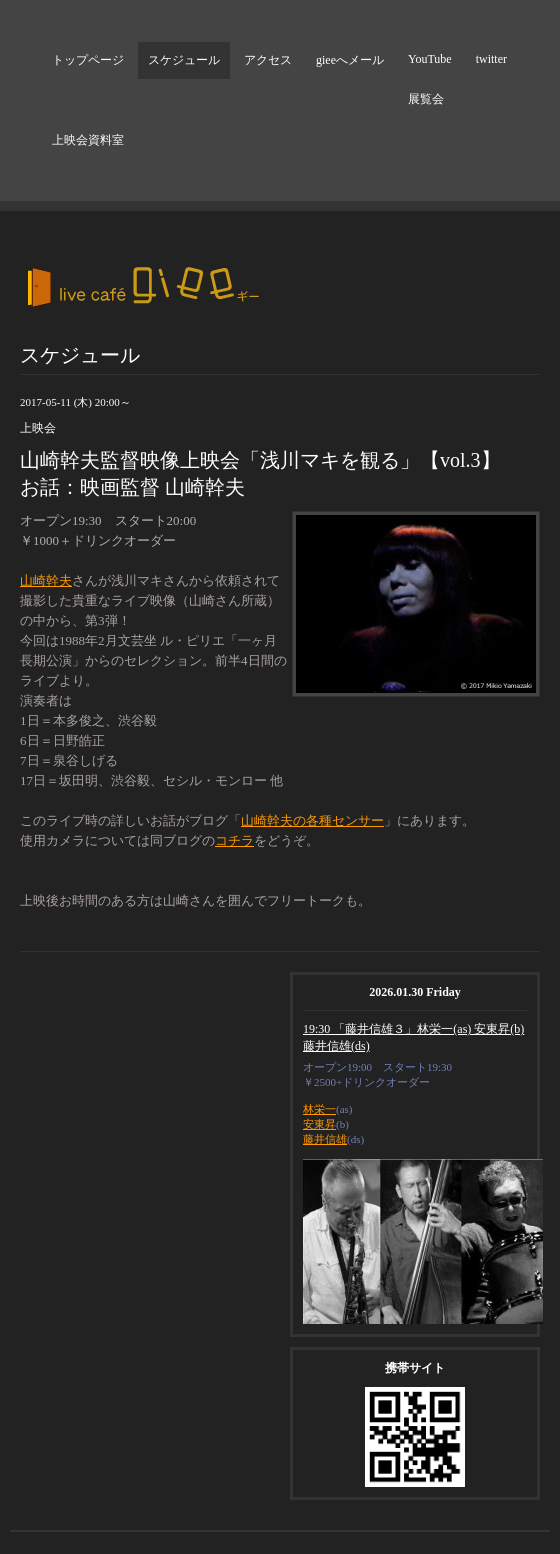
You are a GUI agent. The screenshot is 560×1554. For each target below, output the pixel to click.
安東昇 (319, 1124)
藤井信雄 (325, 1139)
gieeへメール (350, 60)
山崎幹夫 (46, 580)
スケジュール (184, 60)
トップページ (88, 60)
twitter (491, 59)
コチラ (234, 840)
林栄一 (319, 1109)
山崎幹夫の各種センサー (312, 820)
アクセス (268, 60)
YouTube (430, 59)
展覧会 (426, 99)
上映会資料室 (88, 140)
